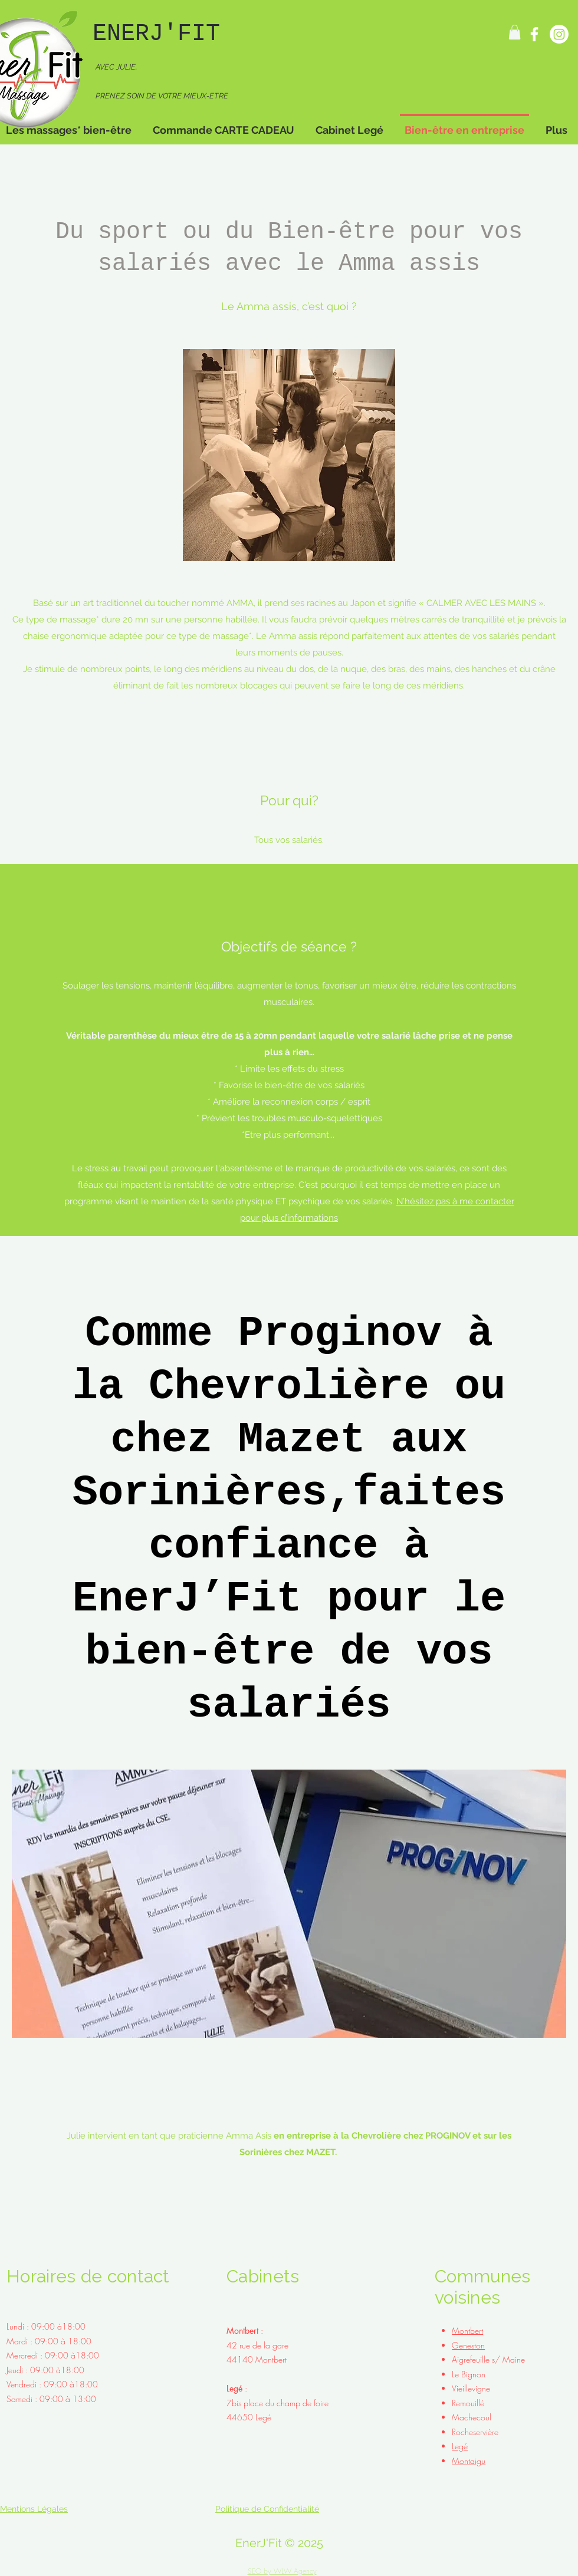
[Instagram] (559, 34)
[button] (514, 32)
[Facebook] (534, 34)
